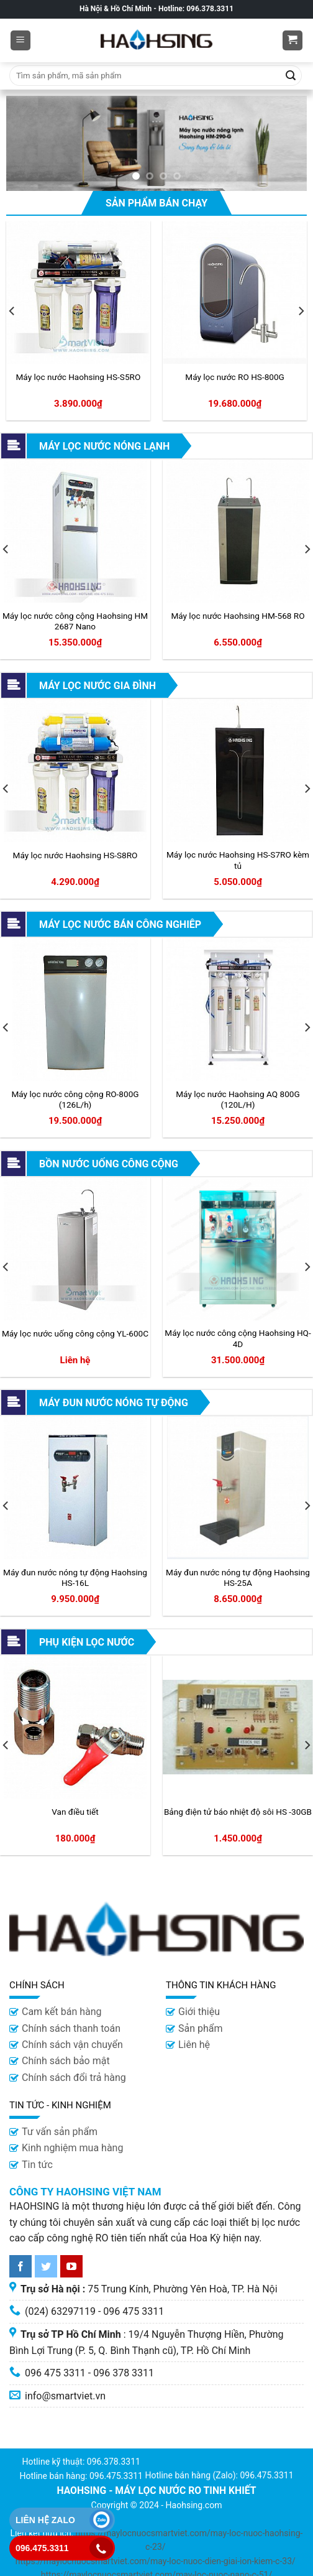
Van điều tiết (75, 1812)
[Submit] (290, 75)
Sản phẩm (200, 2028)
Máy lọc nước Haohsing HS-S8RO (75, 855)
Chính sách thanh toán (71, 2028)
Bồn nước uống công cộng (108, 1164)
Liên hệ (194, 2044)
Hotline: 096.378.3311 (196, 8)
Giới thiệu (199, 2012)
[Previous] (12, 311)
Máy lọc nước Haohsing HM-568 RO (237, 616)
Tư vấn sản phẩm (60, 2132)
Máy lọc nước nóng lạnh (104, 446)
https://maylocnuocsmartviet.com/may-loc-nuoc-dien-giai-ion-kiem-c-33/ (156, 2561)
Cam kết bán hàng (62, 2012)
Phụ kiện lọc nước (86, 1642)
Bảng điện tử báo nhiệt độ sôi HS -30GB (238, 1812)
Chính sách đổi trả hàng (74, 2077)
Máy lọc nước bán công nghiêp (120, 924)
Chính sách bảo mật (66, 2061)
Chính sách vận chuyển (72, 2044)
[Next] (300, 311)
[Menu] (21, 40)
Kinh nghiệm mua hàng (72, 2148)
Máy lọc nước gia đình (97, 686)
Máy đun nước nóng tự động (113, 1403)
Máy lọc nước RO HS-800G (234, 377)
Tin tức (37, 2165)
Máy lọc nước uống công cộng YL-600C (75, 1333)
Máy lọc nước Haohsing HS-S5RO (78, 377)
